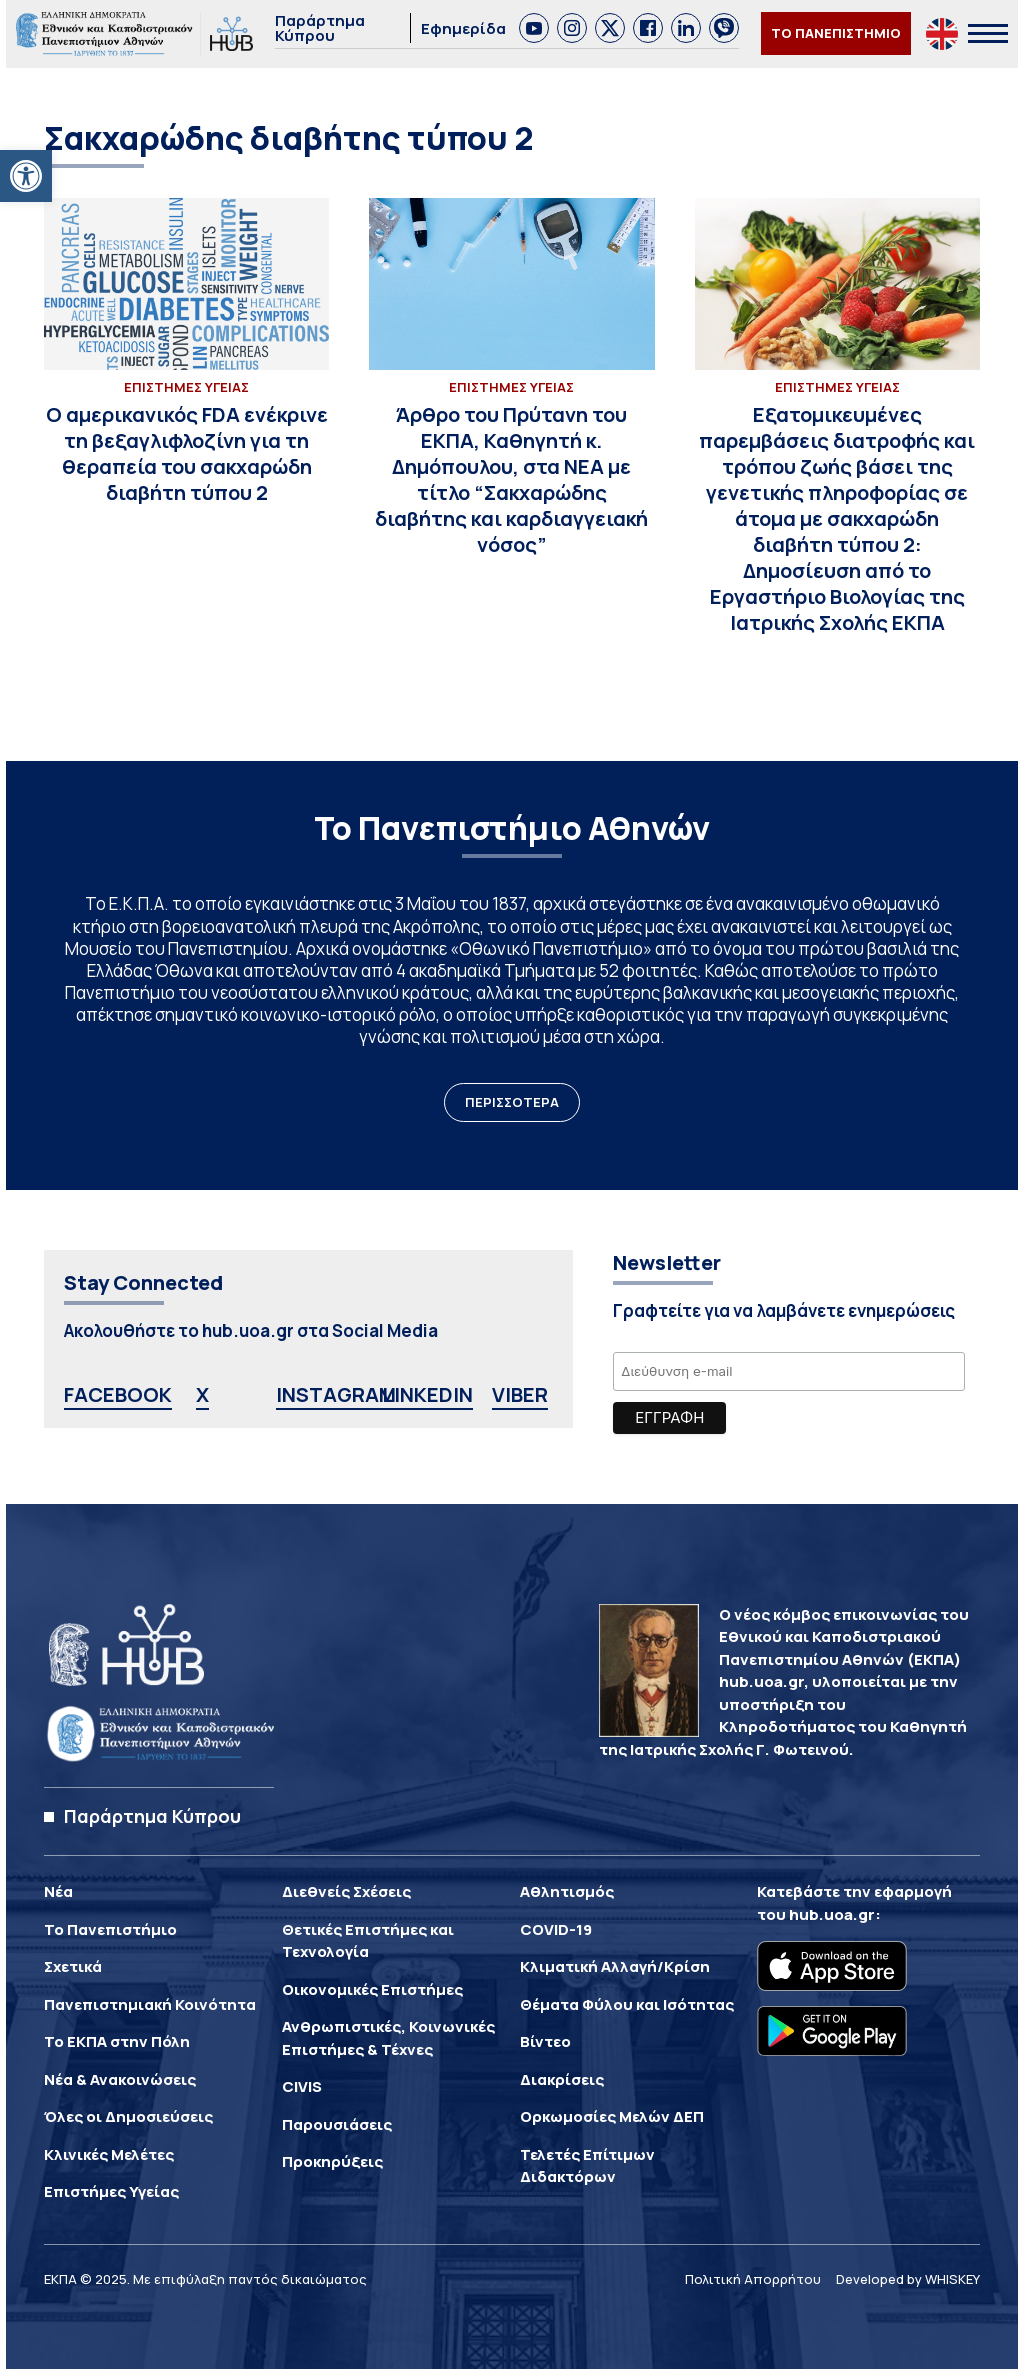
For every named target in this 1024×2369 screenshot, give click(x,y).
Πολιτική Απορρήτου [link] (753, 2279)
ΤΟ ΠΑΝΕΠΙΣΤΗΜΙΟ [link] (836, 33)
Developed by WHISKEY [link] (908, 2279)
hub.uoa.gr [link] (832, 1914)
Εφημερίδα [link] (463, 28)
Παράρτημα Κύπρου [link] (320, 28)
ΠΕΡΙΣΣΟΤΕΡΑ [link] (512, 1102)
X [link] (202, 1394)
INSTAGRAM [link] (336, 1394)
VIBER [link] (520, 1394)
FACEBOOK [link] (118, 1394)
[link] (26, 176)
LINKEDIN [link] (427, 1394)
